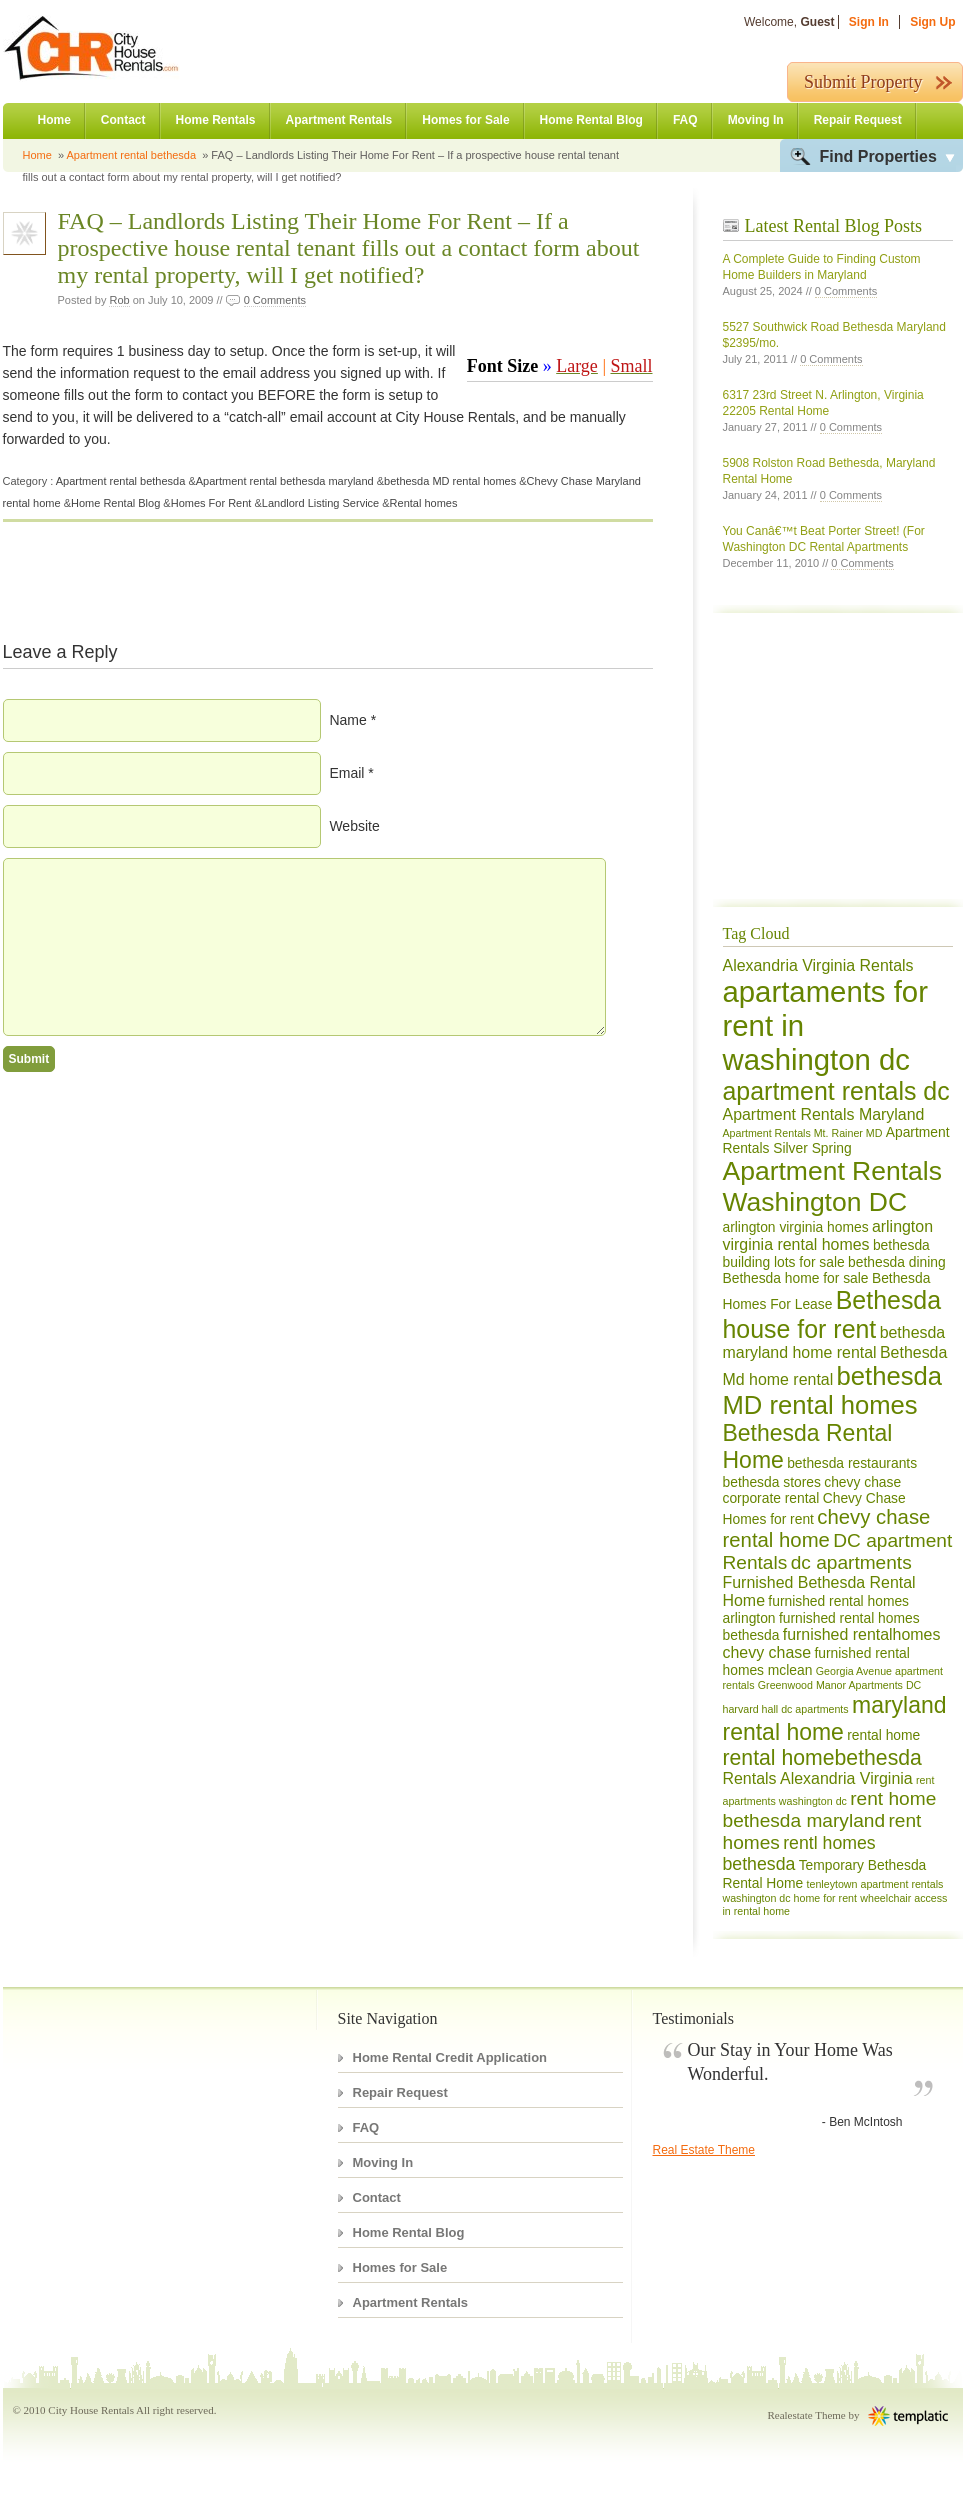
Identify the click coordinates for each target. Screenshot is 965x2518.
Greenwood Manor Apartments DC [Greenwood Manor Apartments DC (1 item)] (839, 1685)
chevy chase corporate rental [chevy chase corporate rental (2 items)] (812, 1490)
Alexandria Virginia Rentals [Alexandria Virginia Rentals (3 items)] (818, 965)
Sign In (869, 22)
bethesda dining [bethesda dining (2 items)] (897, 1262)
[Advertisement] (783, 765)
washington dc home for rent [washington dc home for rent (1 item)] (790, 1898)
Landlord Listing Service (320, 503)
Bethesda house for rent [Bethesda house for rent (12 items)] (832, 1314)
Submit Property (863, 82)
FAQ (685, 120)
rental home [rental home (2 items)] (883, 1735)
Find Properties (878, 156)
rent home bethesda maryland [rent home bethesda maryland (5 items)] (830, 1809)
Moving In (756, 120)
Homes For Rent (211, 503)
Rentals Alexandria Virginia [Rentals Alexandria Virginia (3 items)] (818, 1778)
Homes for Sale (465, 120)
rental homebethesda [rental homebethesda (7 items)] (822, 1757)
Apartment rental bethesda (131, 155)
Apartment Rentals (339, 120)
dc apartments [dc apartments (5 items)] (851, 1562)
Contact (123, 120)
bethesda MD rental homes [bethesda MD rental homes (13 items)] (833, 1390)
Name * (352, 720)
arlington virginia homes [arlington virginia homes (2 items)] (796, 1227)
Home (54, 120)
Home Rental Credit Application (450, 2057)
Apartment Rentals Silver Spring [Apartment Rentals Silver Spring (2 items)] (836, 1140)
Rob (119, 300)
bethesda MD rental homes (450, 481)
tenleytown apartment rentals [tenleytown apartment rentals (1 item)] (875, 1884)
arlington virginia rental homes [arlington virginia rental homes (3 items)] (828, 1235)
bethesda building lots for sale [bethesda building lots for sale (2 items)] (826, 1253)
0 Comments (275, 300)
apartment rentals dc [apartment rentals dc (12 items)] (836, 1091)
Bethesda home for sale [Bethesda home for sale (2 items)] (796, 1278)
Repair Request (858, 120)
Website (354, 826)
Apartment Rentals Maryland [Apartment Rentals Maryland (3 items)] (824, 1114)
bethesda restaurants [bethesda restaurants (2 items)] (852, 1463)
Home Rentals (216, 120)
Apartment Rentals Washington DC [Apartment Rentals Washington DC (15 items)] (832, 1186)
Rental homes (424, 503)
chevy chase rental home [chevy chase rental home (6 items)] (827, 1528)
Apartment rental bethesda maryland (285, 481)
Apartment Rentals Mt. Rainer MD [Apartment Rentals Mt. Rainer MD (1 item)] (803, 1133)
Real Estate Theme (704, 2150)
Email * (351, 773)
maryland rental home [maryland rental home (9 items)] (835, 1718)
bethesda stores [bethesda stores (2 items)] (772, 1482)
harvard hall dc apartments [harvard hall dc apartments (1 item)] (786, 1709)
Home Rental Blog (591, 120)
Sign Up (932, 22)
